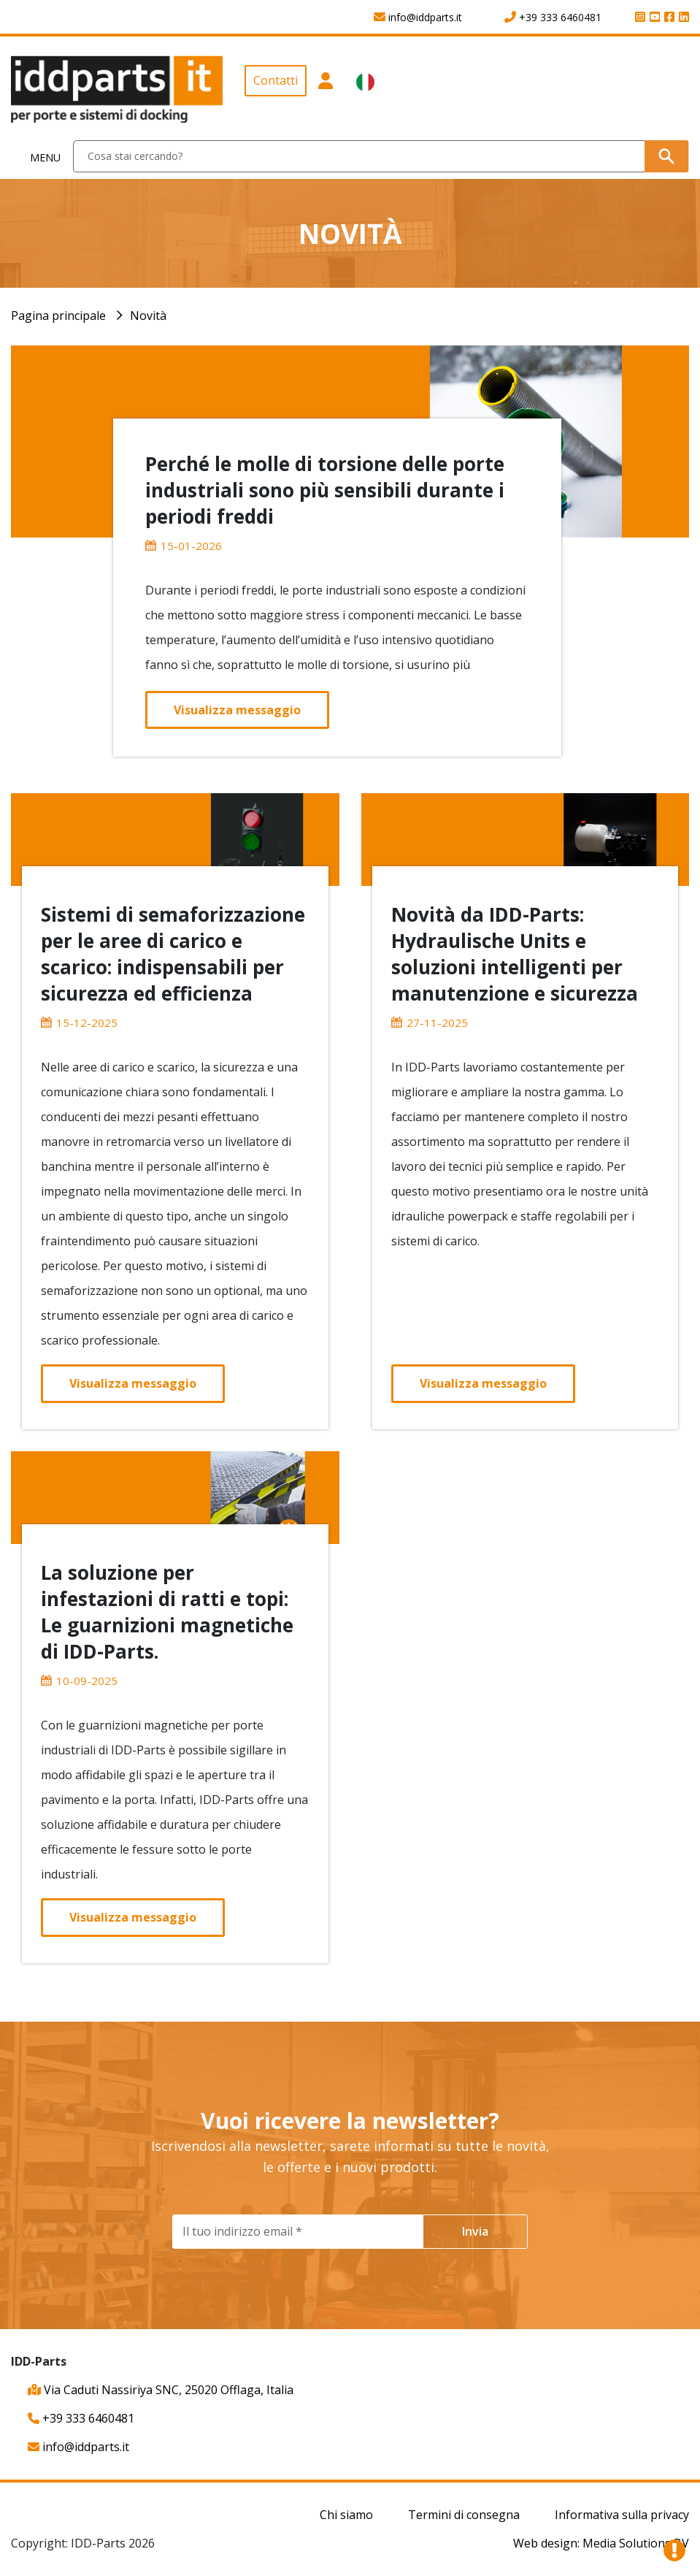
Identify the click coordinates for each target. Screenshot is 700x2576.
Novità (148, 315)
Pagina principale (58, 315)
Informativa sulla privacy (622, 2515)
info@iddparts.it (78, 2447)
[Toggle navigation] (37, 157)
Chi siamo (346, 2515)
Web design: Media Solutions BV (601, 2543)
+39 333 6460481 (81, 2418)
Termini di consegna (464, 2515)
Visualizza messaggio (237, 710)
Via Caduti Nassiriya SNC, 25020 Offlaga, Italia (160, 2390)
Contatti (275, 80)
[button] (326, 94)
